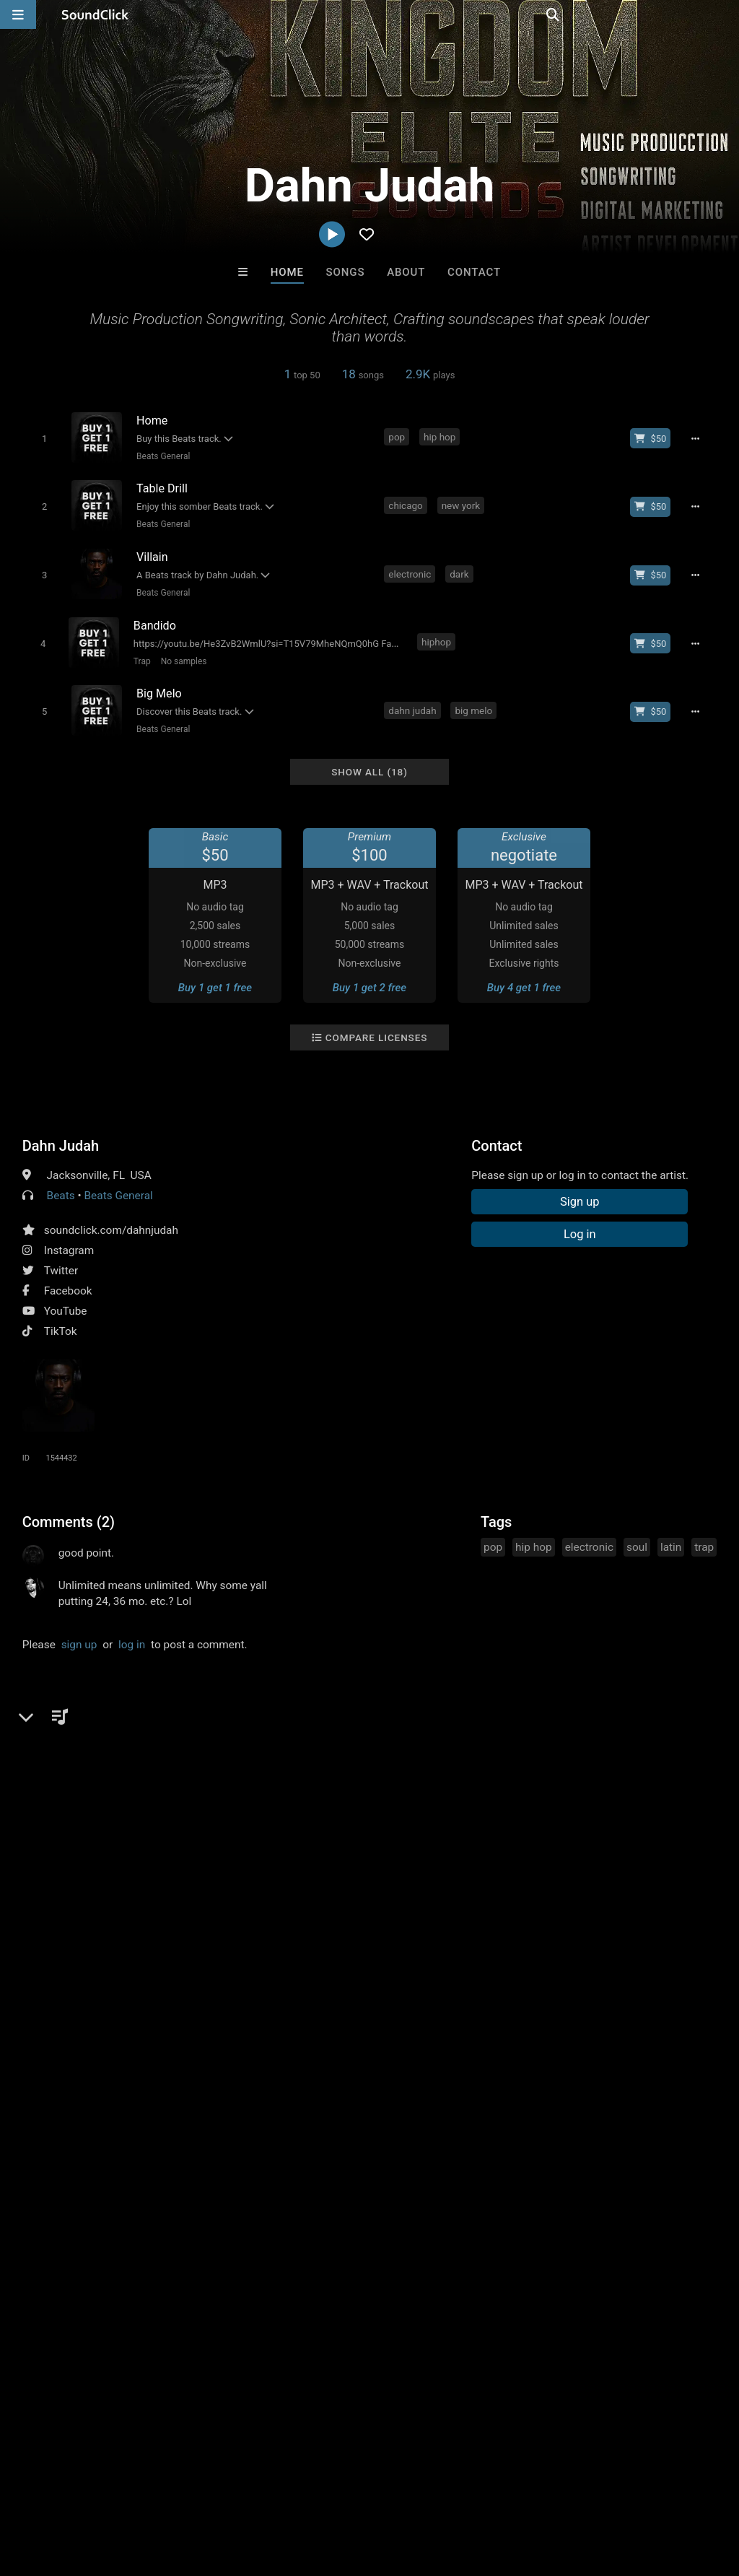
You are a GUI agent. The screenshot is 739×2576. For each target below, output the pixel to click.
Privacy (344, 2490)
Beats (61, 1182)
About (406, 272)
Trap (140, 653)
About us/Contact (128, 2490)
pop (398, 437)
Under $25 (505, 2252)
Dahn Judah (60, 1132)
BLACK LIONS (547, 2174)
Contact (474, 272)
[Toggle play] (41, 437)
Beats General (161, 456)
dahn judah (413, 699)
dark (460, 568)
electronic (411, 568)
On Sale (414, 2252)
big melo (475, 699)
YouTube (65, 1298)
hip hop (441, 437)
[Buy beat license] (654, 438)
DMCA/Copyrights (268, 2490)
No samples (181, 653)
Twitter (61, 1257)
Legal (389, 2490)
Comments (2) (68, 1509)
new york (461, 502)
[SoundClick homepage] (95, 14)
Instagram (69, 1237)
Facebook (68, 1277)
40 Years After (429, 2174)
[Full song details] (699, 438)
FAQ (61, 2490)
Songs (345, 272)
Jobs (197, 2490)
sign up (79, 1631)
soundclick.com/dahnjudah (111, 1217)
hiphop (437, 634)
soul (636, 1534)
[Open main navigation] (18, 14)
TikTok (60, 1318)
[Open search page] (724, 14)
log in (131, 1631)
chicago (407, 502)
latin (670, 1534)
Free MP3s (234, 2252)
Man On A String (191, 2174)
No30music (310, 2174)
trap (704, 1534)
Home (287, 272)
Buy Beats (324, 2252)
